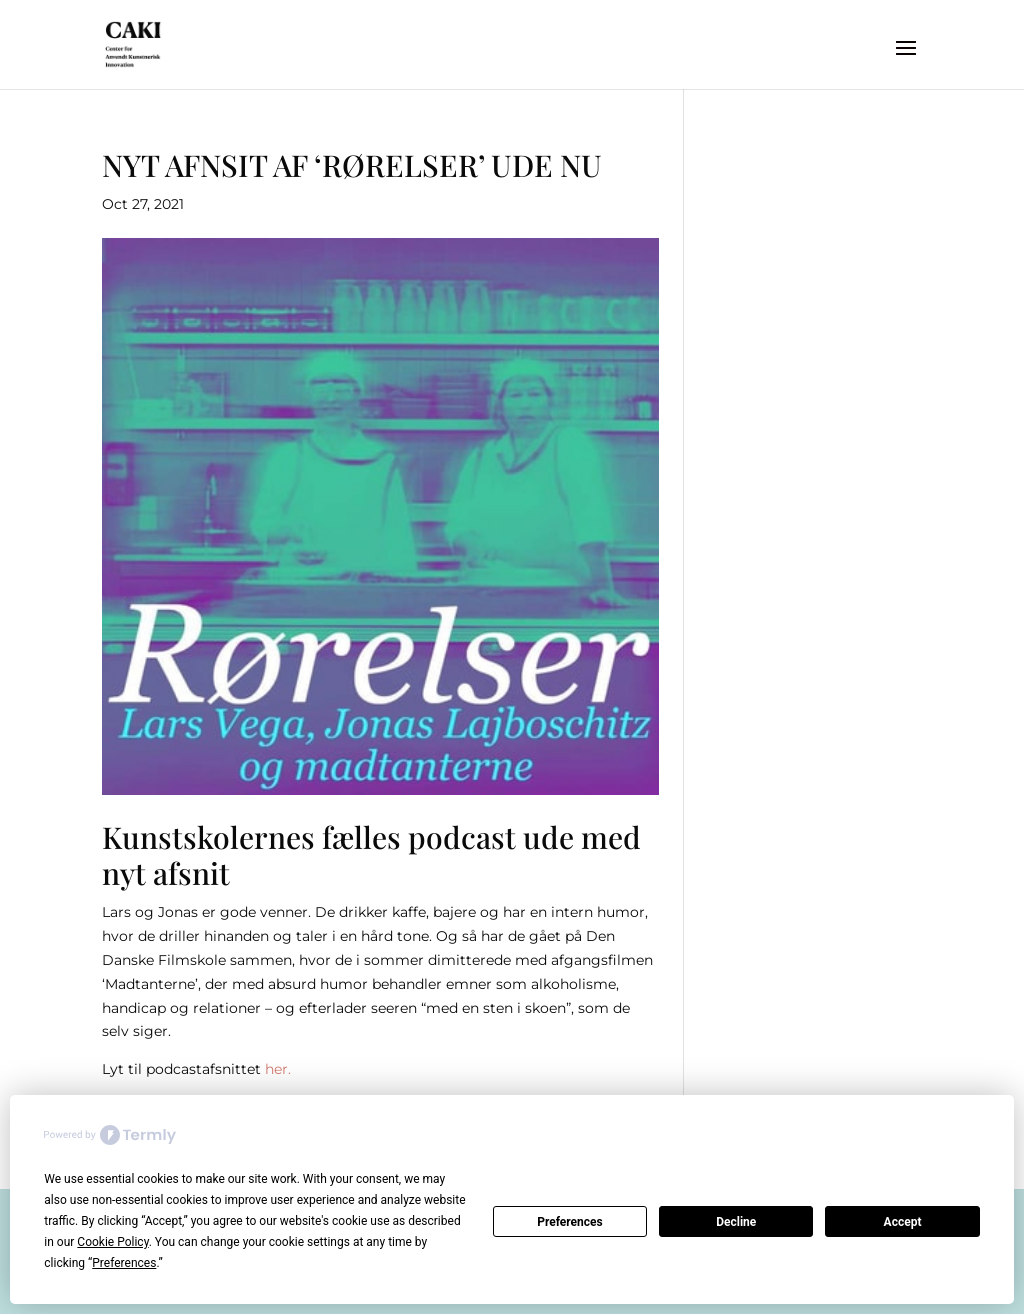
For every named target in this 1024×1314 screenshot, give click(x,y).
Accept (903, 1222)
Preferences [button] (124, 1263)
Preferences (570, 1222)
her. (278, 1069)
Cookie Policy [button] (112, 1242)
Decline (736, 1222)
